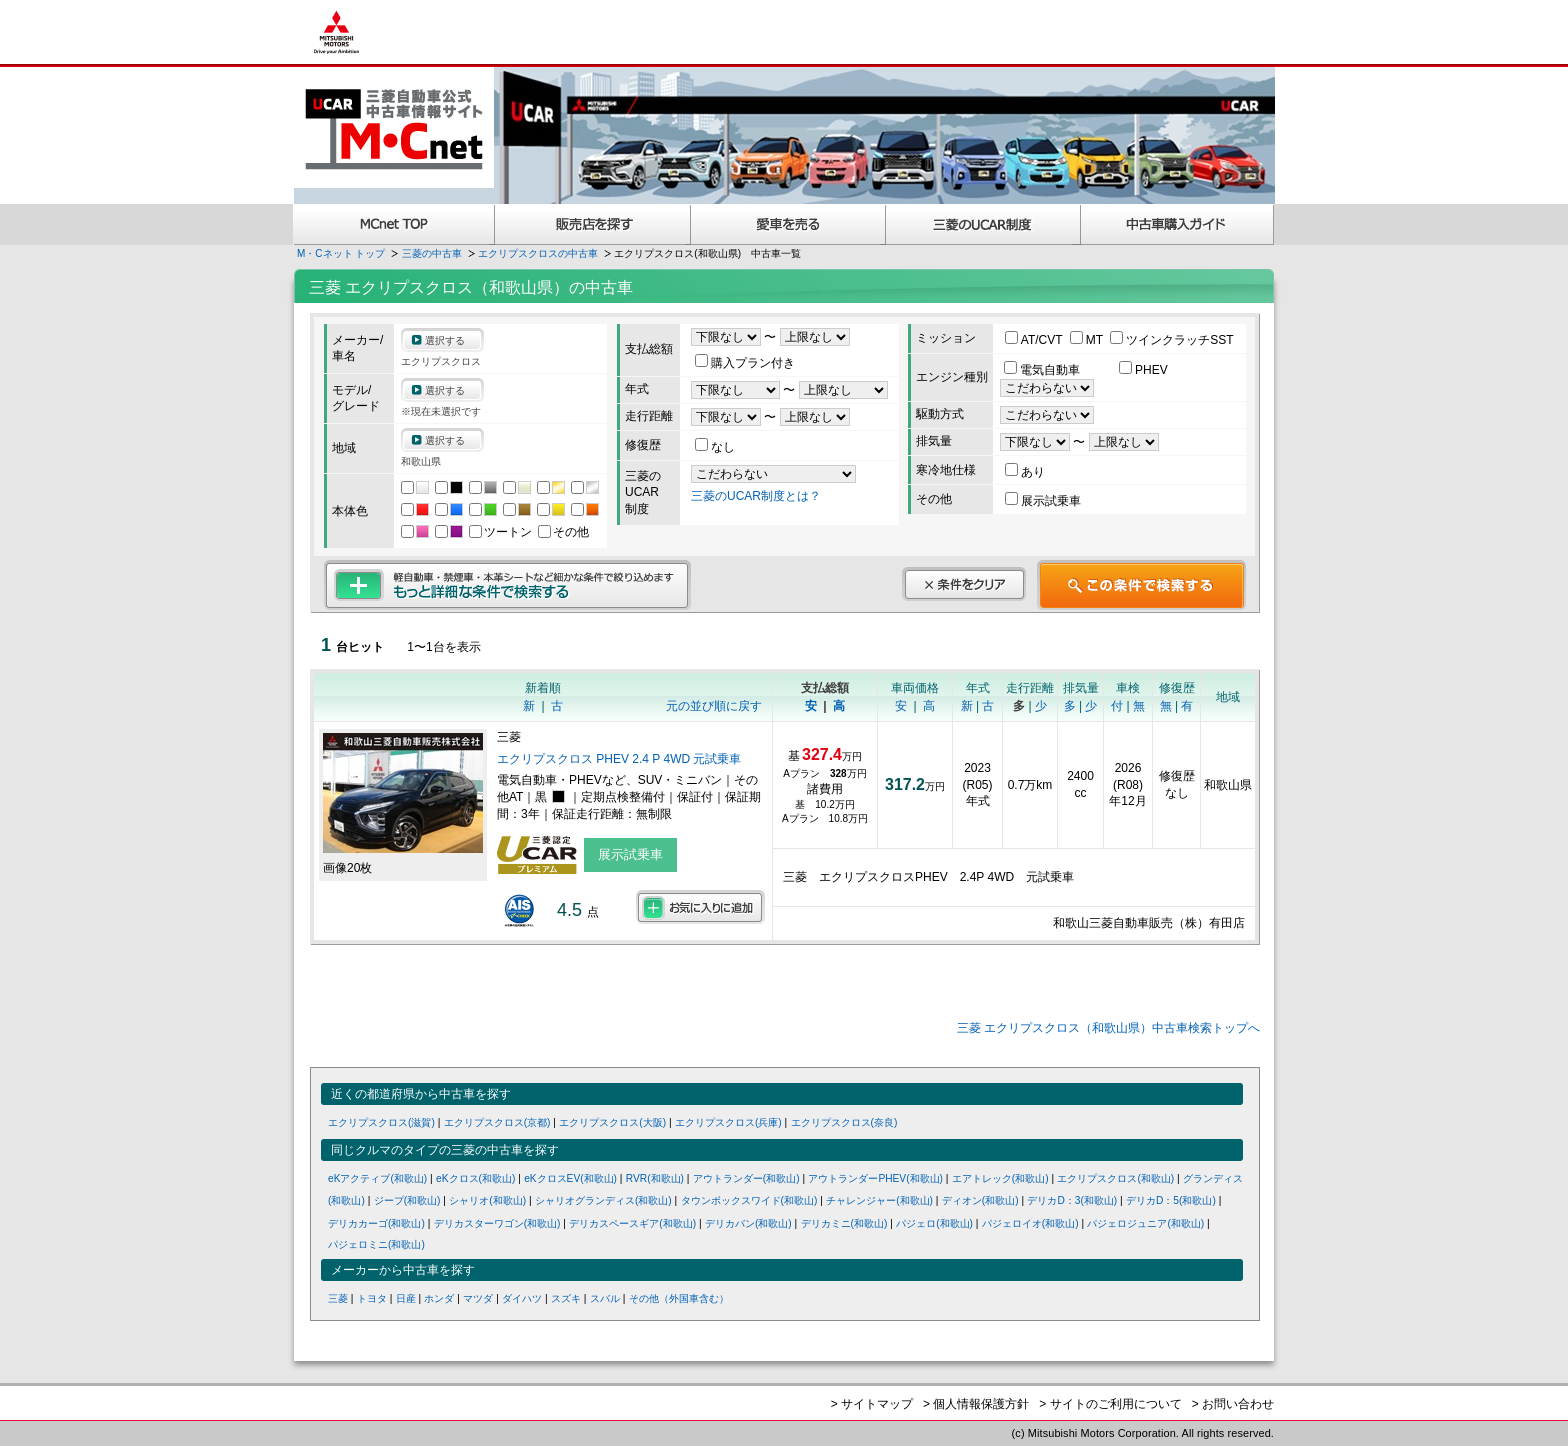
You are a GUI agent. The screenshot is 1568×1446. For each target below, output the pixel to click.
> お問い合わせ (1233, 1404)
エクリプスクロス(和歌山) (1115, 1178)
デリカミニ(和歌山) (844, 1223)
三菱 (338, 1298)
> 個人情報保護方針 (976, 1404)
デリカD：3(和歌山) (1072, 1200)
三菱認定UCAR (983, 224)
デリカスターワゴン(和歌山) (497, 1223)
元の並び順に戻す (714, 706)
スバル (605, 1298)
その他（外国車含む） (679, 1298)
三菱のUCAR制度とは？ (756, 496)
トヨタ (372, 1298)
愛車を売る (788, 224)
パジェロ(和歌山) (934, 1223)
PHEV (1143, 370)
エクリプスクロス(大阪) (612, 1122)
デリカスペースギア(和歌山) (632, 1223)
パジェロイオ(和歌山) (1030, 1223)
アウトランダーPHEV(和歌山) (875, 1178)
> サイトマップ (872, 1404)
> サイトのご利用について (1110, 1404)
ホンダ (439, 1298)
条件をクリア (964, 584)
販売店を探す (593, 224)
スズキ (566, 1298)
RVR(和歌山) (655, 1178)
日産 (406, 1298)
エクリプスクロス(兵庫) (728, 1122)
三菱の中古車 (432, 253)
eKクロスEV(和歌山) (570, 1178)
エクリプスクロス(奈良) (844, 1122)
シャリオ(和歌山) (487, 1200)
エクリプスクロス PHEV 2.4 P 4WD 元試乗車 (619, 759)
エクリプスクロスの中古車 (538, 253)
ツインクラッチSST (1171, 340)
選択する (445, 340)
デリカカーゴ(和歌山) (376, 1223)
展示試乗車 (1043, 501)
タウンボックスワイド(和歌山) (749, 1200)
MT (1088, 340)
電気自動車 (1043, 370)
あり (1025, 472)
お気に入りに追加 (700, 907)
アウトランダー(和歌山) (746, 1178)
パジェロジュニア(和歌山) (1145, 1223)
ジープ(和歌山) (407, 1200)
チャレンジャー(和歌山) (879, 1200)
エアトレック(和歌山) (1000, 1178)
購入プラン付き (745, 363)
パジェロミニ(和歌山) (376, 1244)
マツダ (478, 1298)
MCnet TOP (394, 224)
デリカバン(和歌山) (748, 1223)
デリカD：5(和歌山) (1171, 1200)
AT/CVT (1035, 340)
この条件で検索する (1141, 585)
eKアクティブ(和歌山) (377, 1178)
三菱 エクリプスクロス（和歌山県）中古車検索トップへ (1108, 1028)
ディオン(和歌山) (980, 1200)
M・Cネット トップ (341, 253)
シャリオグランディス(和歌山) (603, 1200)
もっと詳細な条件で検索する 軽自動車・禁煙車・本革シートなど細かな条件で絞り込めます (507, 585)
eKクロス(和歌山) (475, 1178)
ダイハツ (522, 1298)
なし (715, 447)
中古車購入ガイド (1178, 224)
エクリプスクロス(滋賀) (381, 1122)
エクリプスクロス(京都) (497, 1122)
